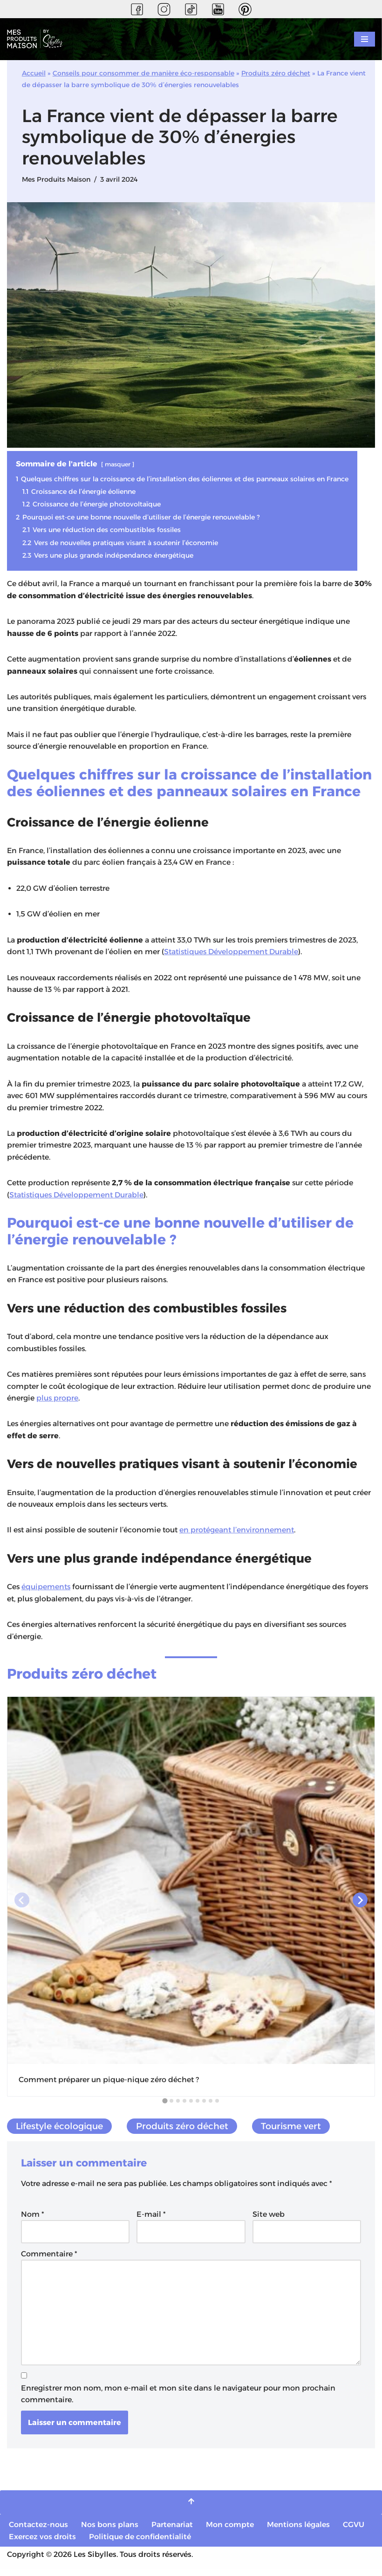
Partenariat (172, 2530)
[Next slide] (360, 1904)
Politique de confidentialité (140, 2543)
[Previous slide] (21, 1904)
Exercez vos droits (42, 2543)
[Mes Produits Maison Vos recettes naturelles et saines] (37, 39)
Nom (32, 2219)
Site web (268, 2219)
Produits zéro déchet (275, 73)
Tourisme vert (292, 2131)
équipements (47, 1591)
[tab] (164, 2105)
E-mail (151, 2219)
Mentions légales (298, 2530)
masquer (119, 464)
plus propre (57, 1401)
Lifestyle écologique (59, 2131)
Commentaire (49, 2259)
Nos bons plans (110, 2530)
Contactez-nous (38, 2530)
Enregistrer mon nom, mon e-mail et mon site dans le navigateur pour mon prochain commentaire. (178, 2400)
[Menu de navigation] (364, 39)
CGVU (354, 2530)
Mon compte (230, 2530)
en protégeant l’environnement (242, 1534)
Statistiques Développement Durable (233, 954)
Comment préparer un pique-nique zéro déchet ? (109, 2084)
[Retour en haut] (191, 2509)
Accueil (34, 73)
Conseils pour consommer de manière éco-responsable (143, 73)
